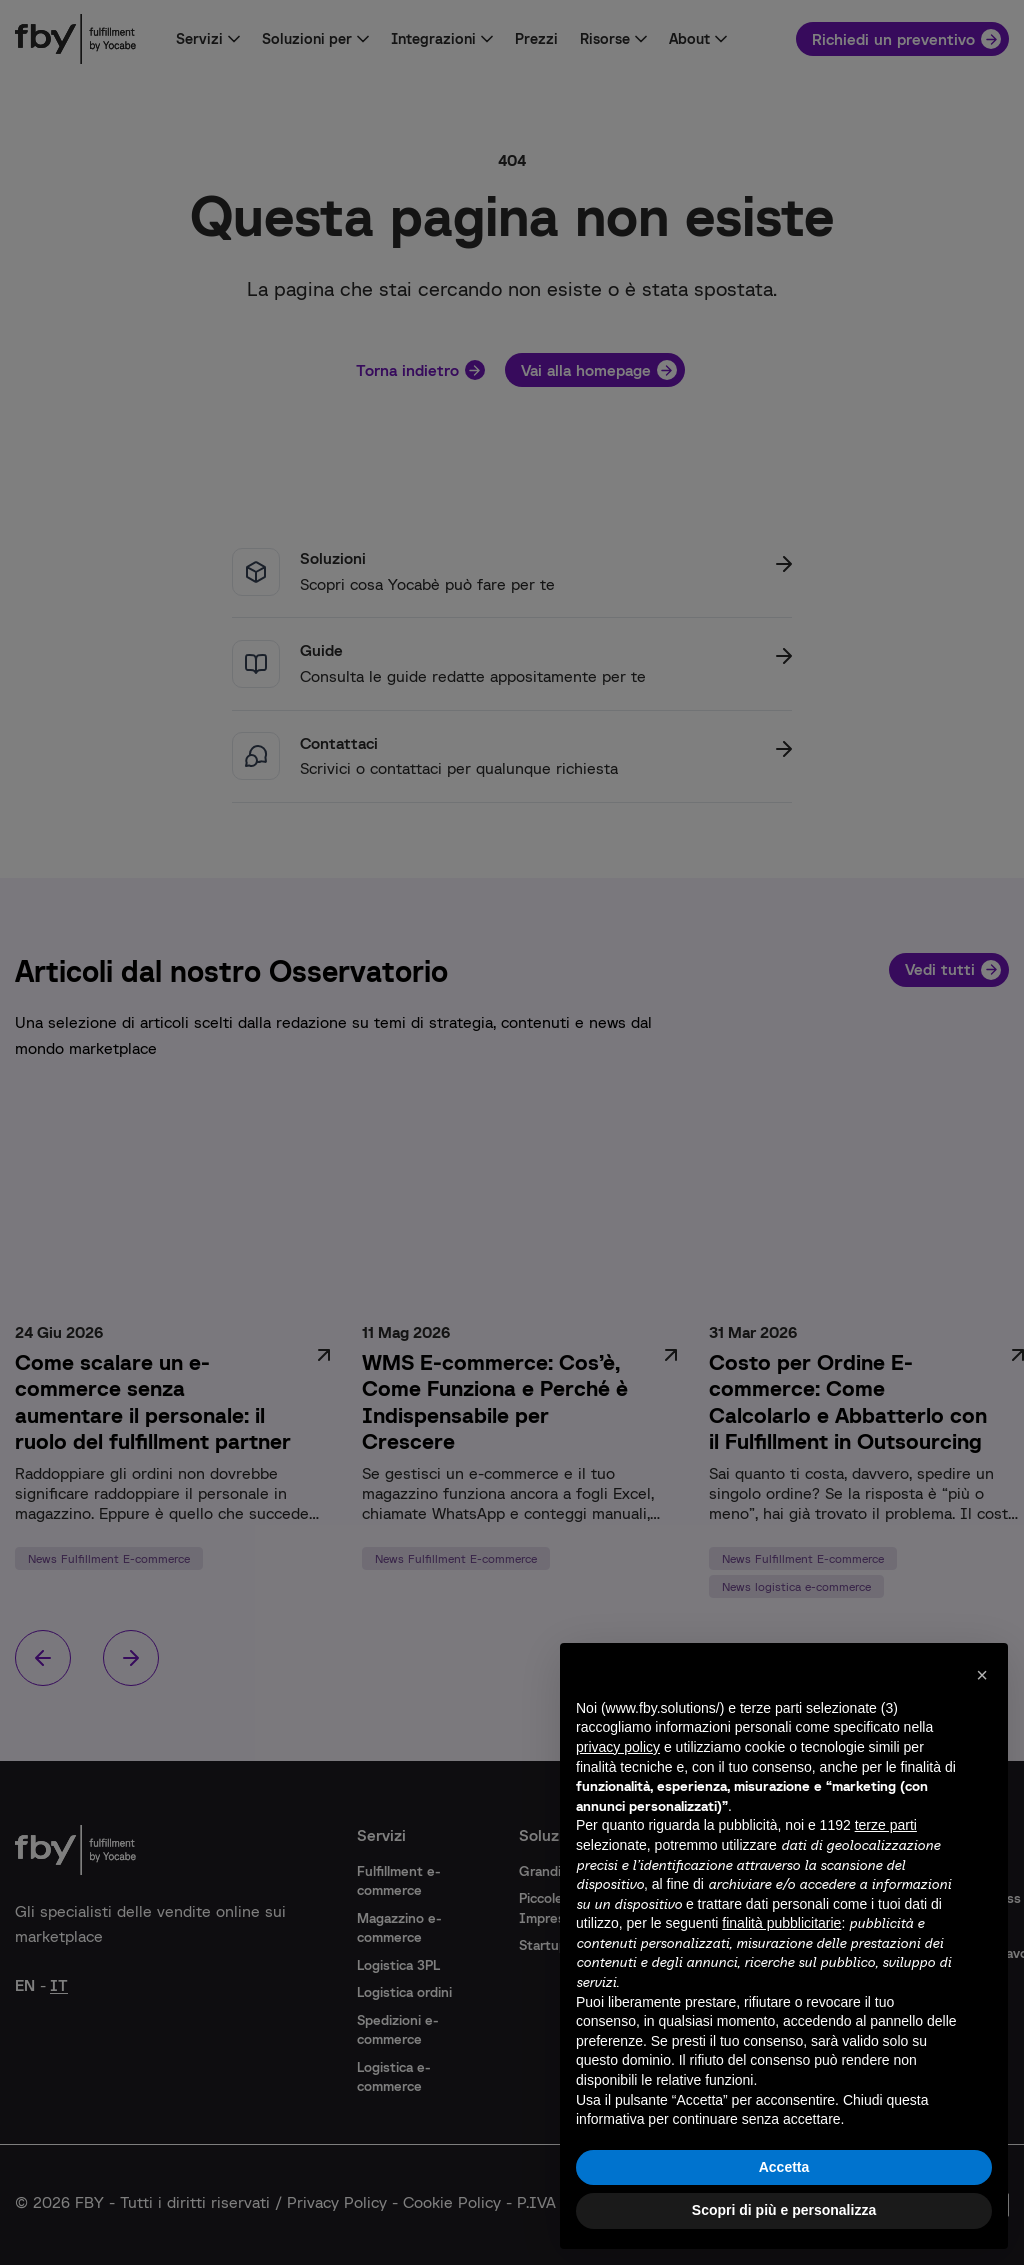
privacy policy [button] (618, 1747)
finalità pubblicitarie (781, 1923)
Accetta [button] (784, 2167)
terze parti (886, 1825)
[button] (982, 1675)
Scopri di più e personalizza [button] (784, 2210)
